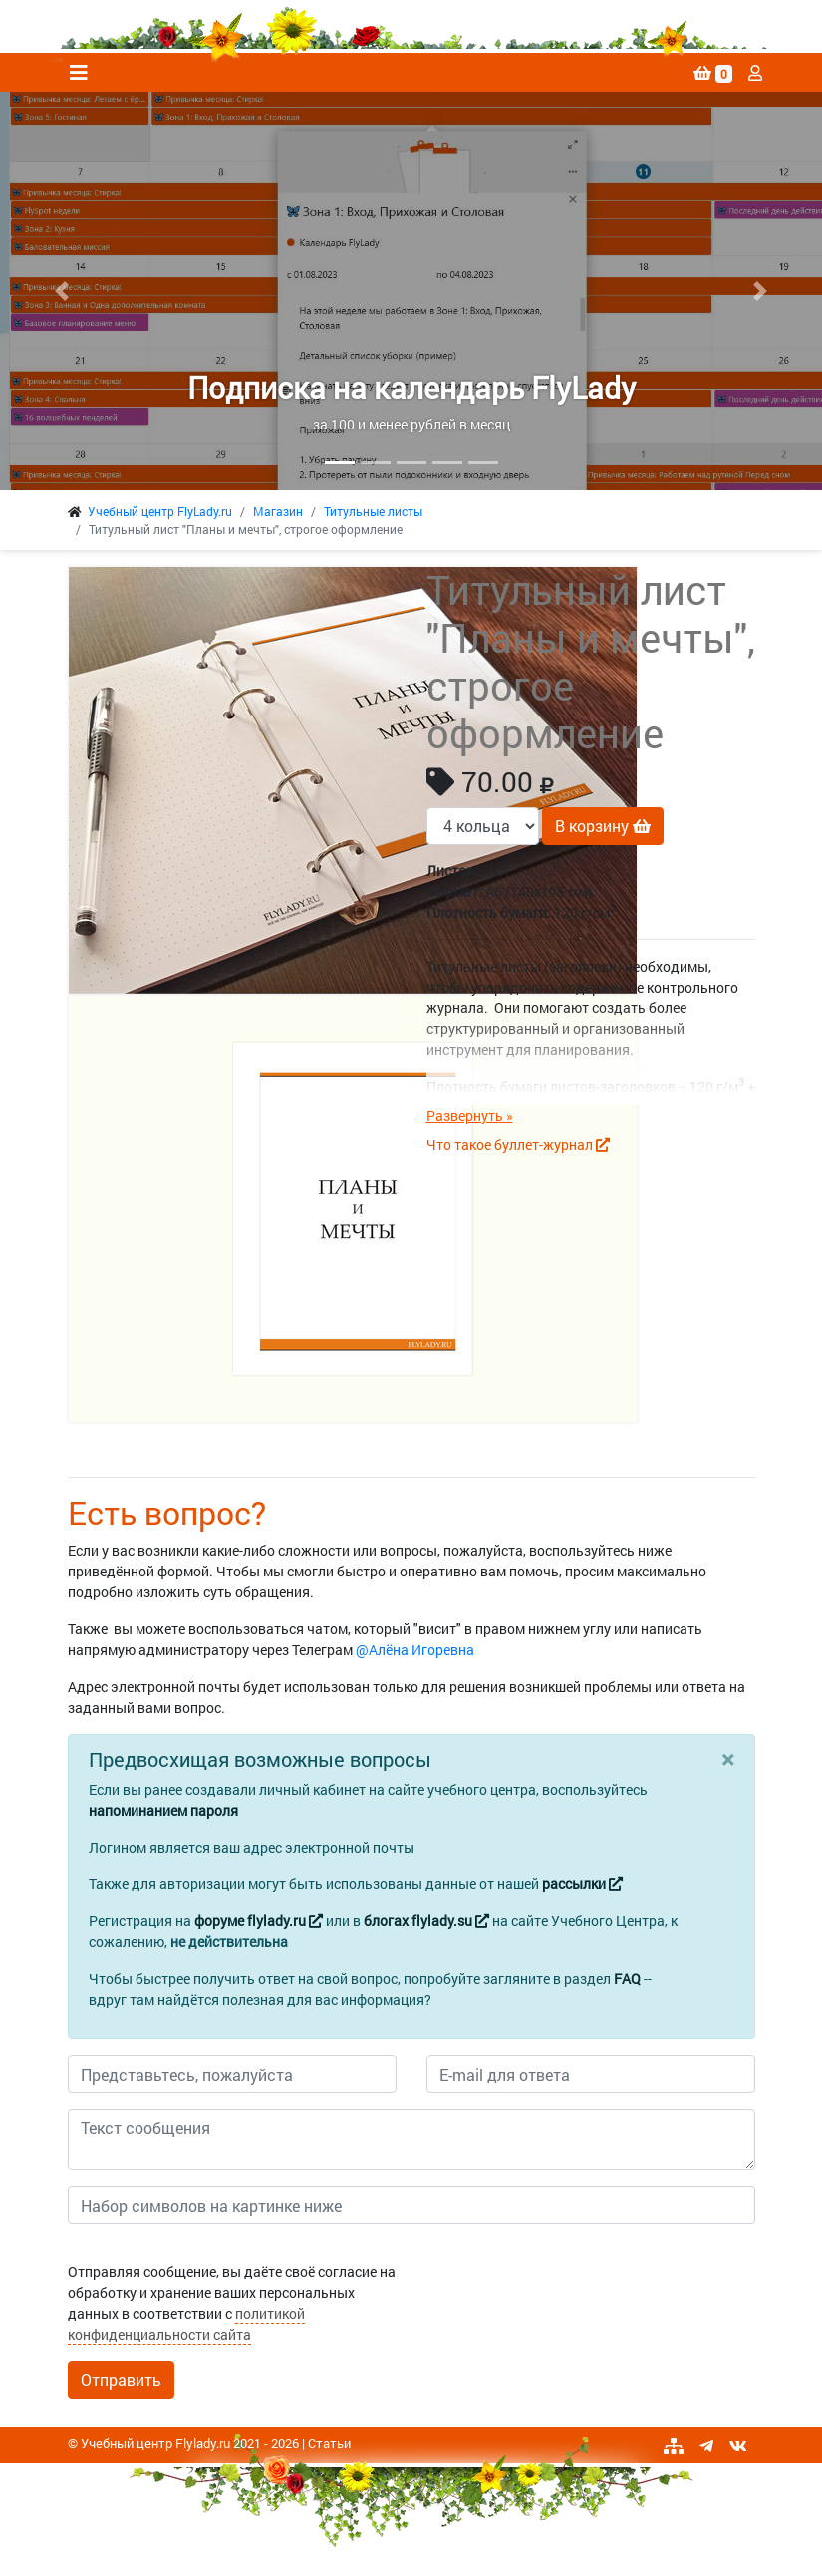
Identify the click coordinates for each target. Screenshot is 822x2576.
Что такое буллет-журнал (518, 1144)
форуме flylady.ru (258, 1920)
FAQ (627, 1978)
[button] (62, 291)
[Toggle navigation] (79, 72)
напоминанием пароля (163, 1810)
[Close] (727, 1759)
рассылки (582, 1883)
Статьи (329, 2443)
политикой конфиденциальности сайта (186, 2324)
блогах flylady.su (426, 1920)
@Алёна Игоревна (415, 1649)
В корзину (603, 825)
